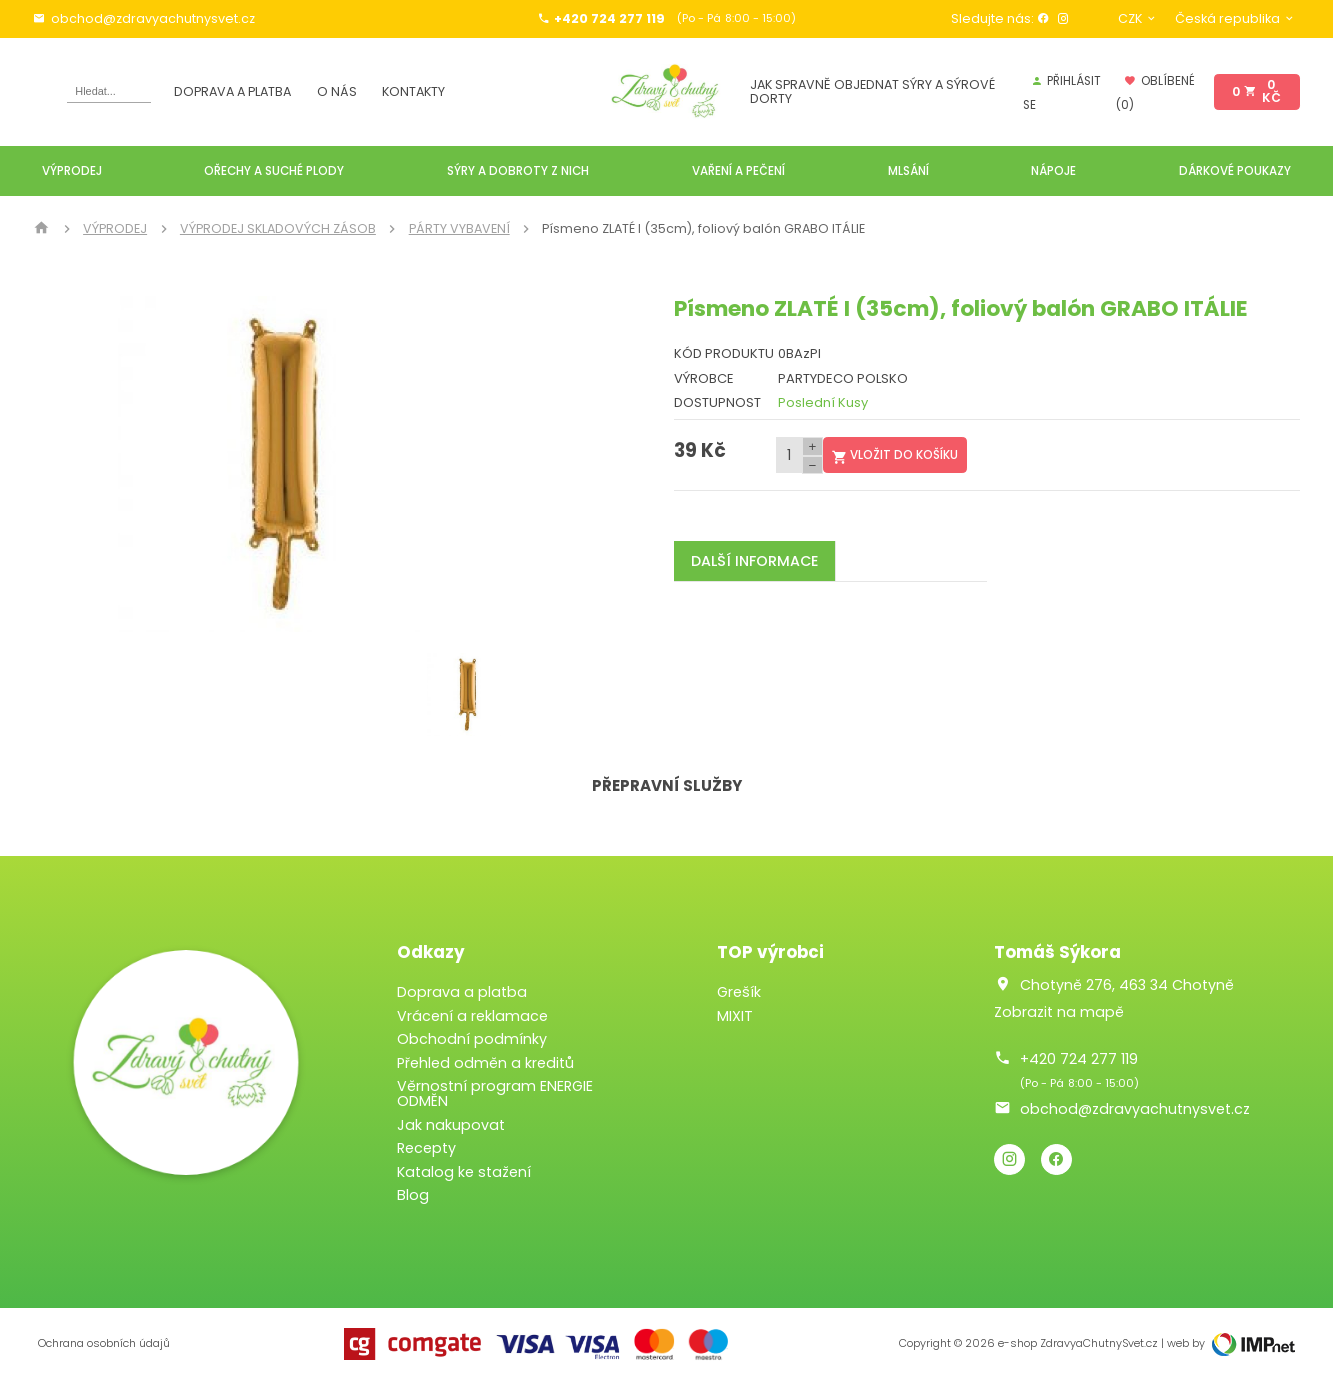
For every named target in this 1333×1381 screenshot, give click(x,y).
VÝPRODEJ (115, 229)
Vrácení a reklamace (472, 1016)
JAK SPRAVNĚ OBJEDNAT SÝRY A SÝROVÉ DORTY (872, 91)
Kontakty (413, 91)
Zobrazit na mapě (1059, 1012)
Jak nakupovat (451, 1125)
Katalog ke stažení (464, 1172)
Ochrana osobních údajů (104, 1343)
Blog (413, 1195)
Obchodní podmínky (472, 1039)
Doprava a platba (232, 91)
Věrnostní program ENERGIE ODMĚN (495, 1093)
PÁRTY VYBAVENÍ (459, 229)
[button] (513, 464)
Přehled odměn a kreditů (485, 1063)
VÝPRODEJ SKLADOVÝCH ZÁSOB (278, 229)
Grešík (739, 992)
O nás (337, 91)
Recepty (426, 1148)
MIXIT (735, 1016)
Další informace (754, 561)
